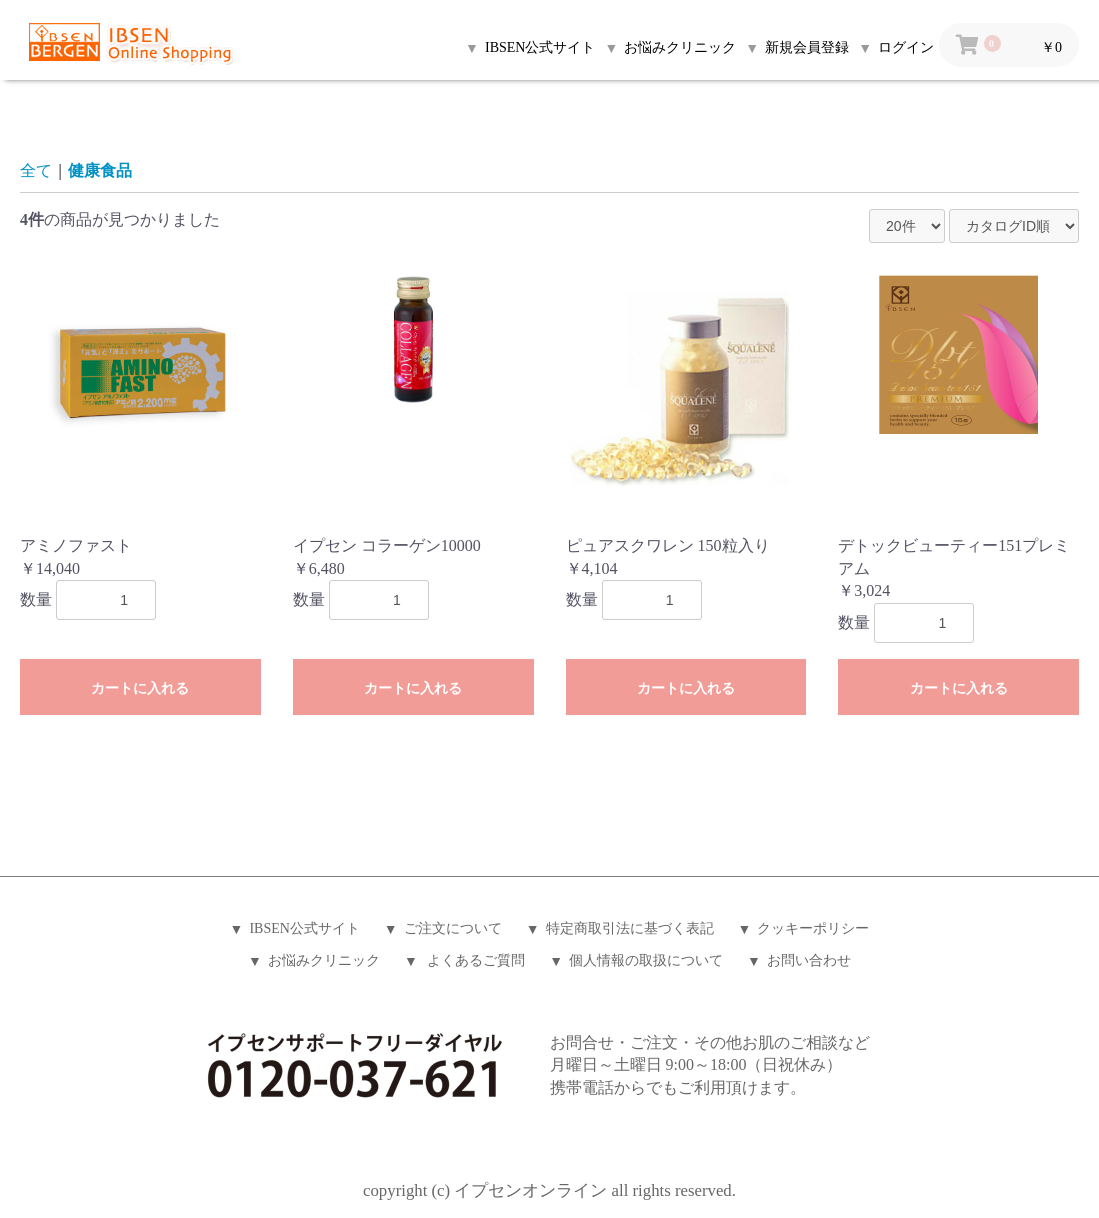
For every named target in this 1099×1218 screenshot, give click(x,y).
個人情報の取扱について (646, 960)
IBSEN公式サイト (304, 928)
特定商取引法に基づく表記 (630, 928)
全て (36, 170)
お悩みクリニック (324, 960)
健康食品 (100, 170)
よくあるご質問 (475, 960)
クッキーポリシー (813, 928)
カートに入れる (140, 688)
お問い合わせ (809, 960)
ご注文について (453, 928)
